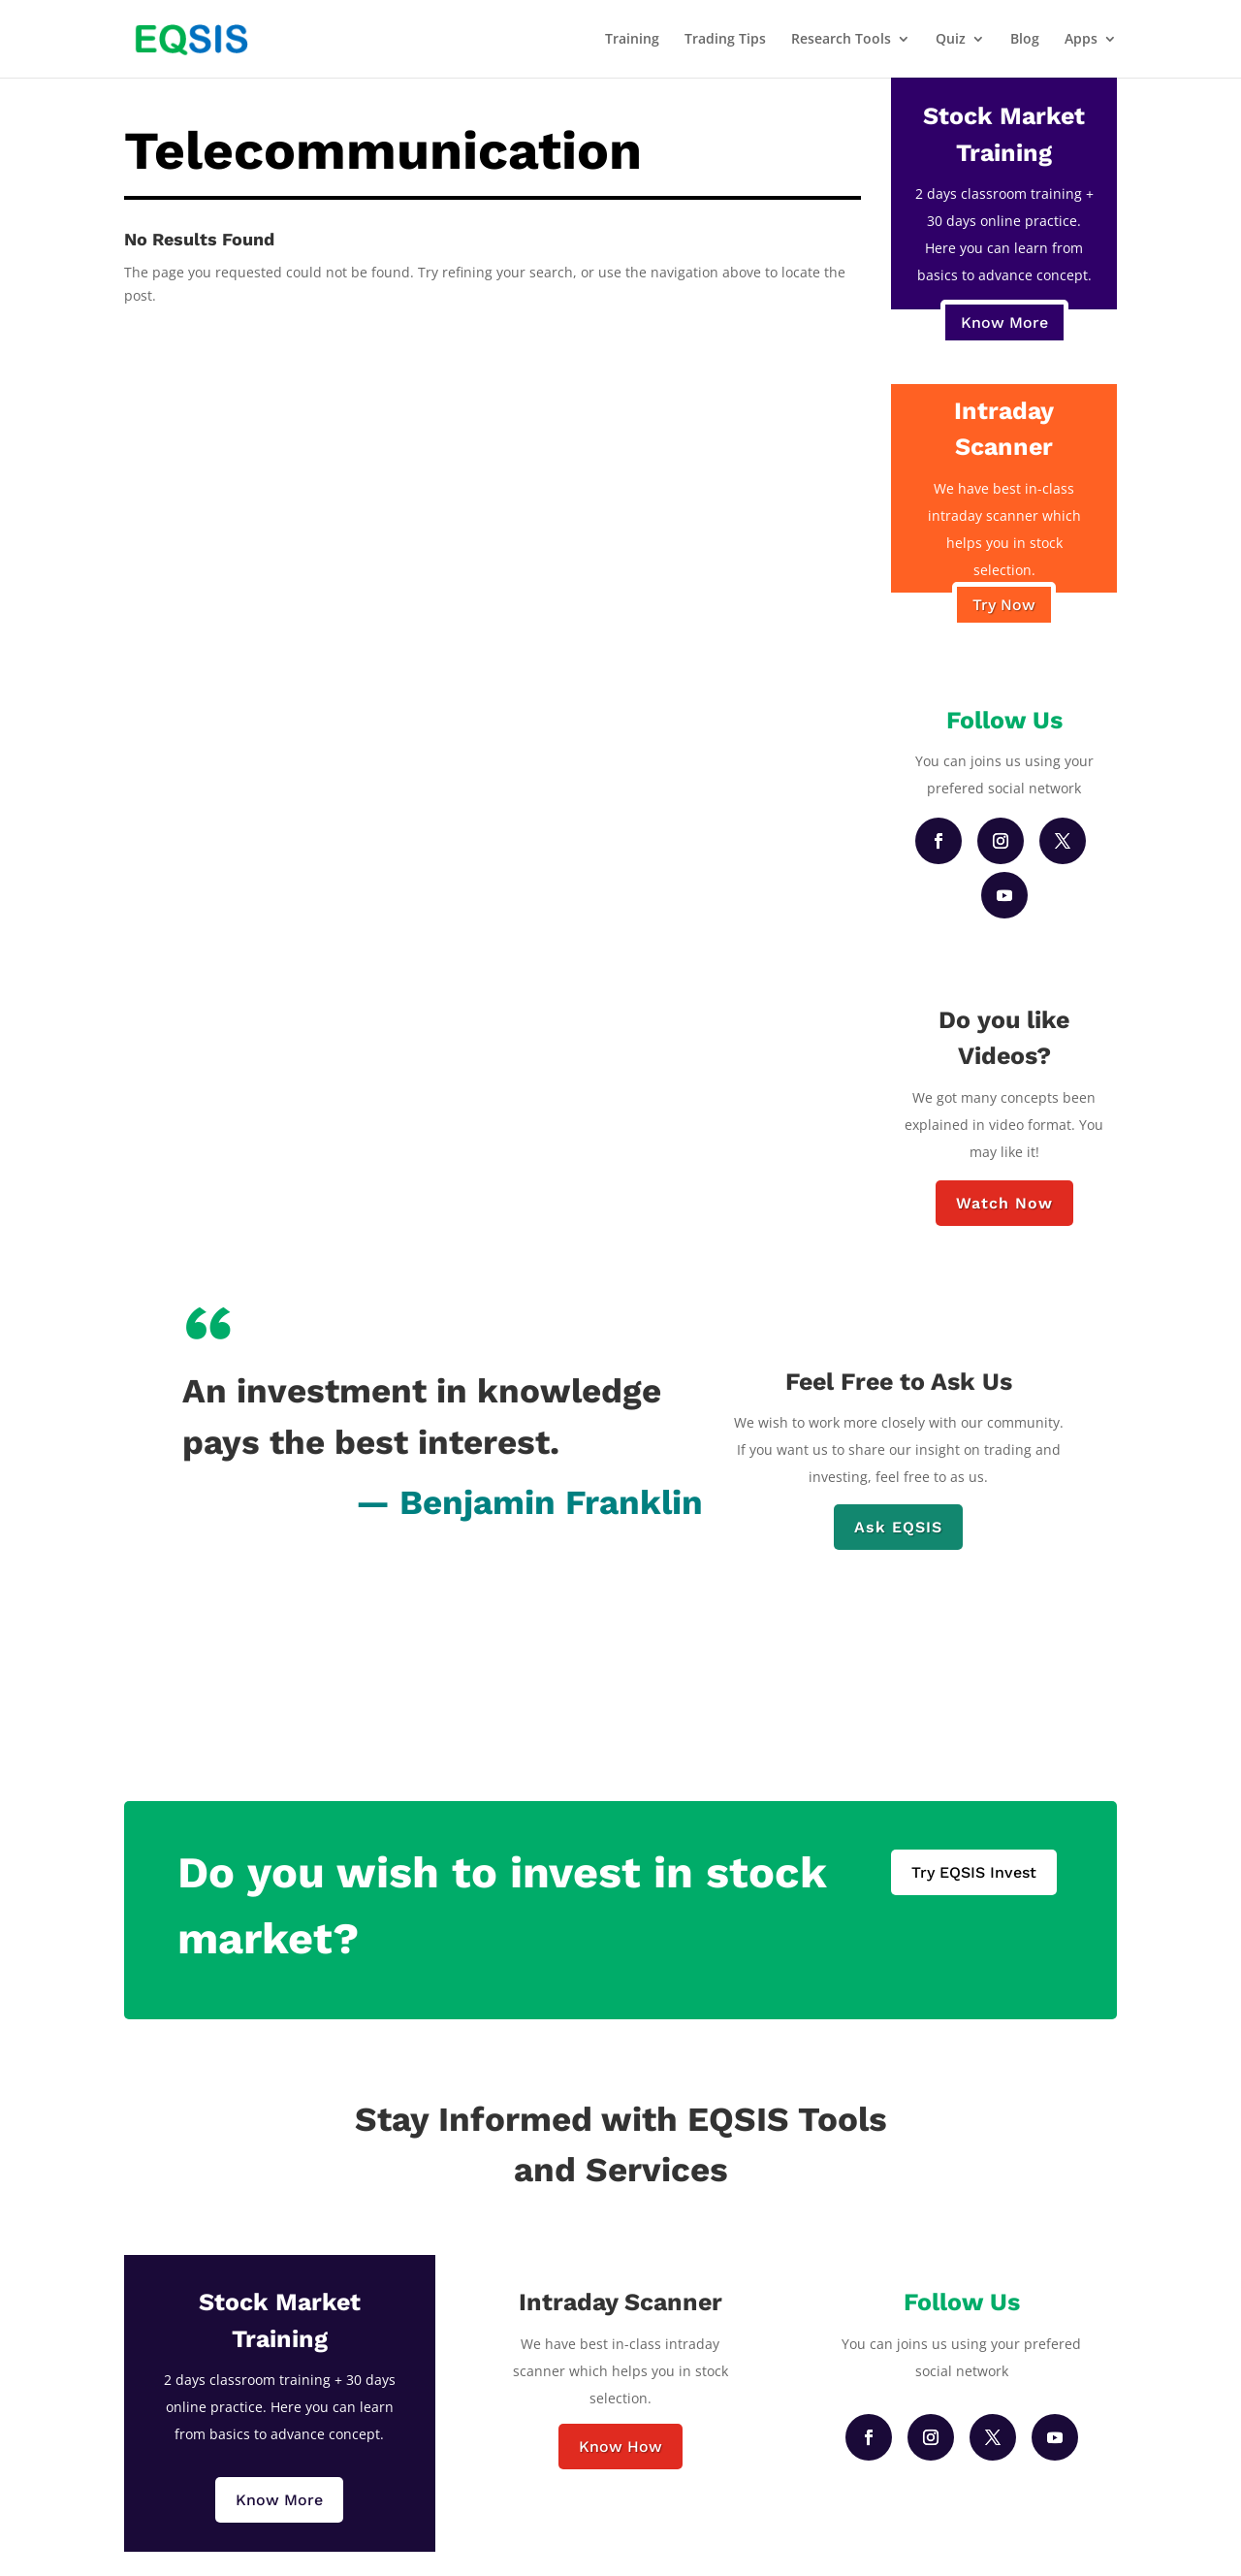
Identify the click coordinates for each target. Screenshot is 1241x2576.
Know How (620, 2446)
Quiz (951, 40)
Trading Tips (725, 40)
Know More (1004, 322)
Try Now (1003, 605)
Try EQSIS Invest (973, 1872)
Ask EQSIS (898, 1527)
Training (632, 40)
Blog (1024, 40)
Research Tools (841, 40)
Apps (1081, 40)
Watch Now (1004, 1203)
